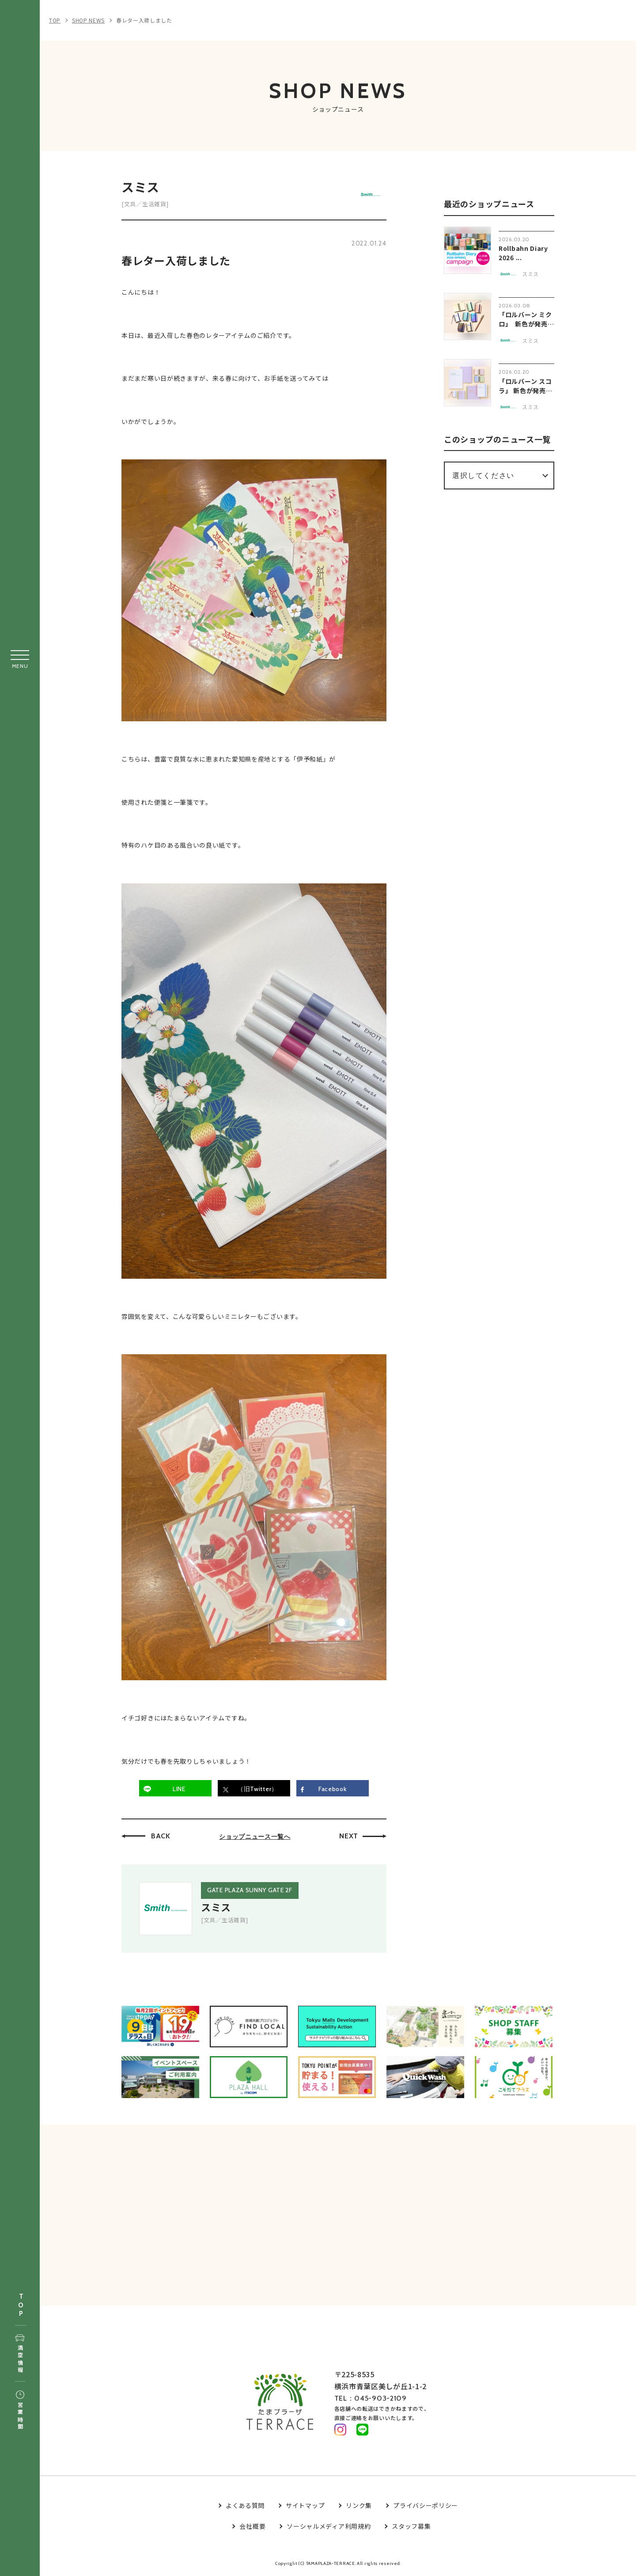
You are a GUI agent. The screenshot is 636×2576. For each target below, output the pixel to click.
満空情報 (20, 2354)
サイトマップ (305, 2505)
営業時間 (20, 2410)
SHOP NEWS (88, 20)
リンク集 (359, 2505)
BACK (160, 1836)
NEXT (348, 1836)
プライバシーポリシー (425, 2505)
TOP (21, 2305)
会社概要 (252, 2526)
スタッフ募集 (411, 2526)
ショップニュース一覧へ (255, 1837)
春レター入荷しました (144, 20)
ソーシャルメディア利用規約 (329, 2526)
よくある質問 (245, 2505)
